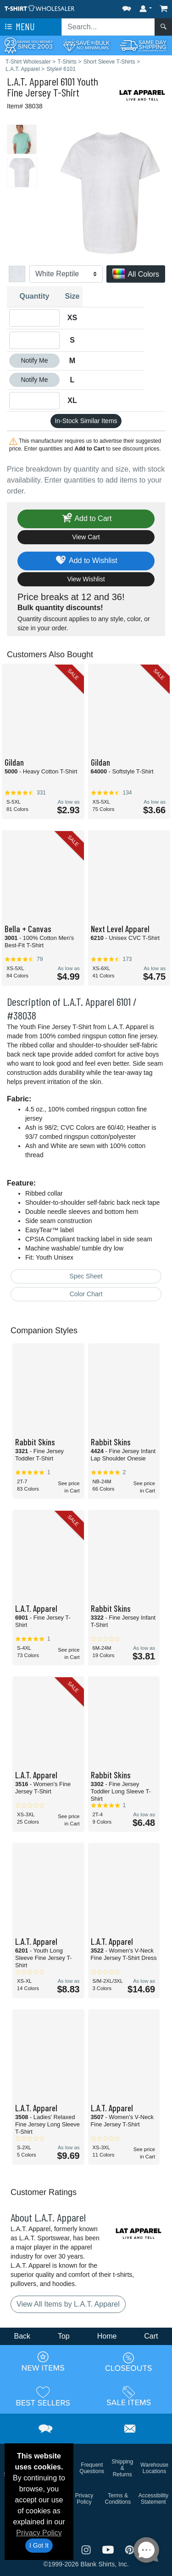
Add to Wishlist (86, 561)
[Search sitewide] (108, 27)
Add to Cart (86, 519)
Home (107, 2336)
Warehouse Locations (154, 2468)
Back (22, 2336)
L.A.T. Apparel (32, 81)
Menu (19, 27)
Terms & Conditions (118, 2498)
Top (64, 2336)
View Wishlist (86, 579)
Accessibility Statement (153, 2498)
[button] (126, 6)
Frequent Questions (91, 2468)
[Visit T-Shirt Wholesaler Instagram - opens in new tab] (87, 2549)
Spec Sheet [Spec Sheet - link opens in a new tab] (85, 1276)
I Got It (39, 2545)
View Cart (86, 537)
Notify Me (34, 360)
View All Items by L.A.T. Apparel (68, 2304)
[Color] (66, 274)
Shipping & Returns (122, 2468)
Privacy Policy (39, 2533)
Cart (151, 2336)
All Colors (135, 274)
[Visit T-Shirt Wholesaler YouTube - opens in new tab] (109, 2549)
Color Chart (86, 1294)
